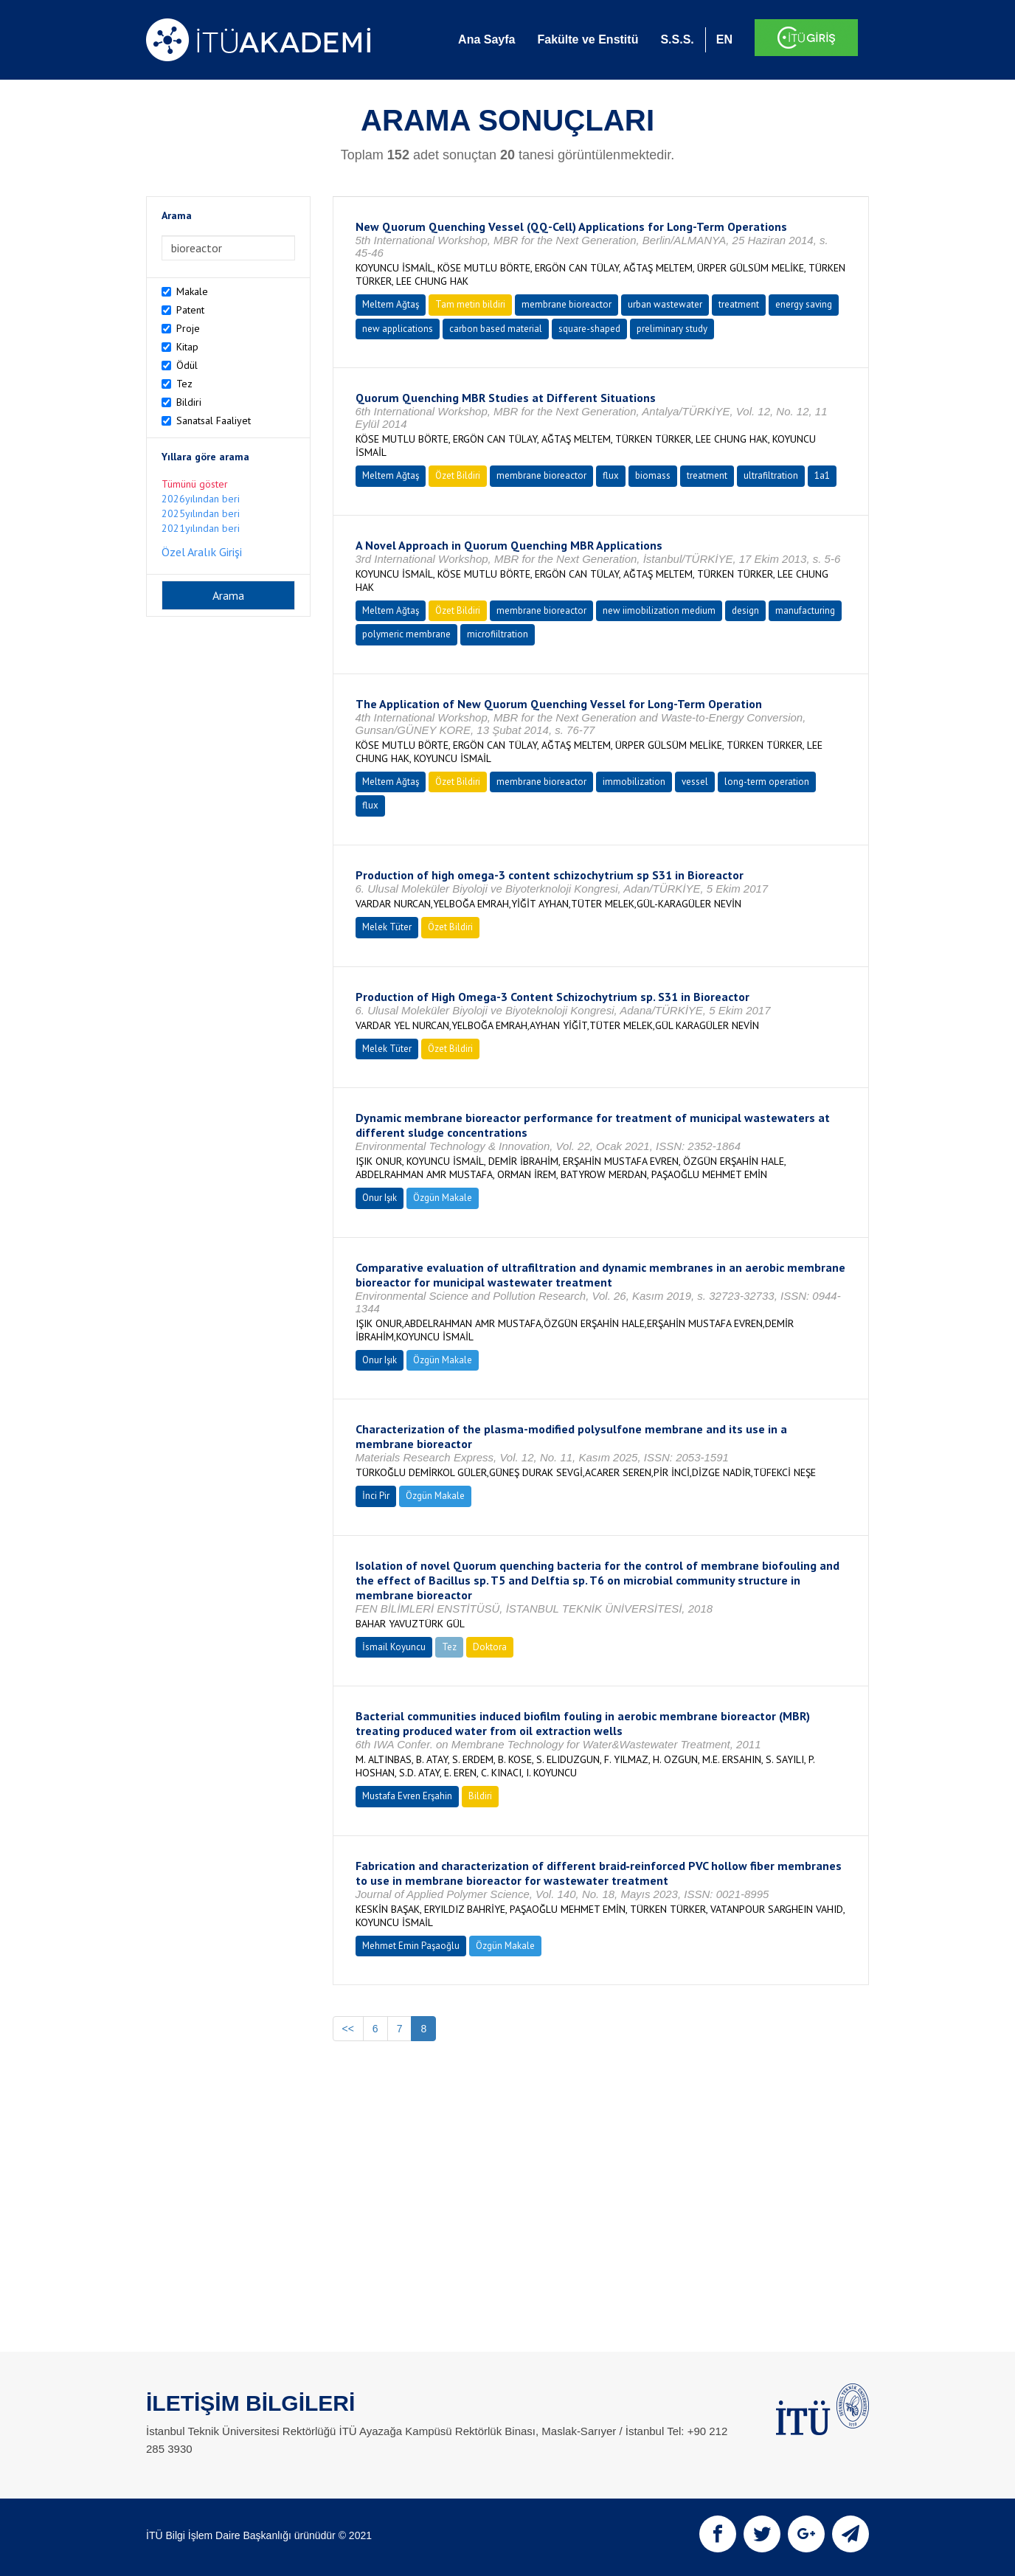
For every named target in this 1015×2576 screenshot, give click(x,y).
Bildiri (188, 402)
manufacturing (805, 610)
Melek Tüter (387, 927)
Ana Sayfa (486, 39)
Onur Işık (379, 1197)
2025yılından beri (201, 513)
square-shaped (589, 328)
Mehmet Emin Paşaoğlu (411, 1945)
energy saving (803, 304)
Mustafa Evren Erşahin (407, 1796)
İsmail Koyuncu (394, 1647)
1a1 (822, 475)
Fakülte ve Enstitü (587, 39)
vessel (695, 781)
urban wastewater (665, 304)
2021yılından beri (201, 528)
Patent (190, 309)
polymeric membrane (406, 634)
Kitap (187, 346)
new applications (397, 328)
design (745, 610)
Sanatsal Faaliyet (213, 420)
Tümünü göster (195, 484)
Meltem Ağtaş (390, 304)
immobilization (634, 781)
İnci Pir (375, 1495)
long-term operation (766, 781)
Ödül (187, 365)
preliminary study (672, 328)
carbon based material (495, 328)
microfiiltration (497, 634)
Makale (192, 291)
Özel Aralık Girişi (202, 551)
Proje (188, 328)
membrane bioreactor (567, 304)
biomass (653, 475)
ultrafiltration (771, 475)
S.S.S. (676, 39)
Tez (184, 383)
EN (724, 39)
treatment (738, 304)
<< (348, 2029)
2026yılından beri (201, 498)
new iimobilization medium (659, 610)
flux (611, 475)
